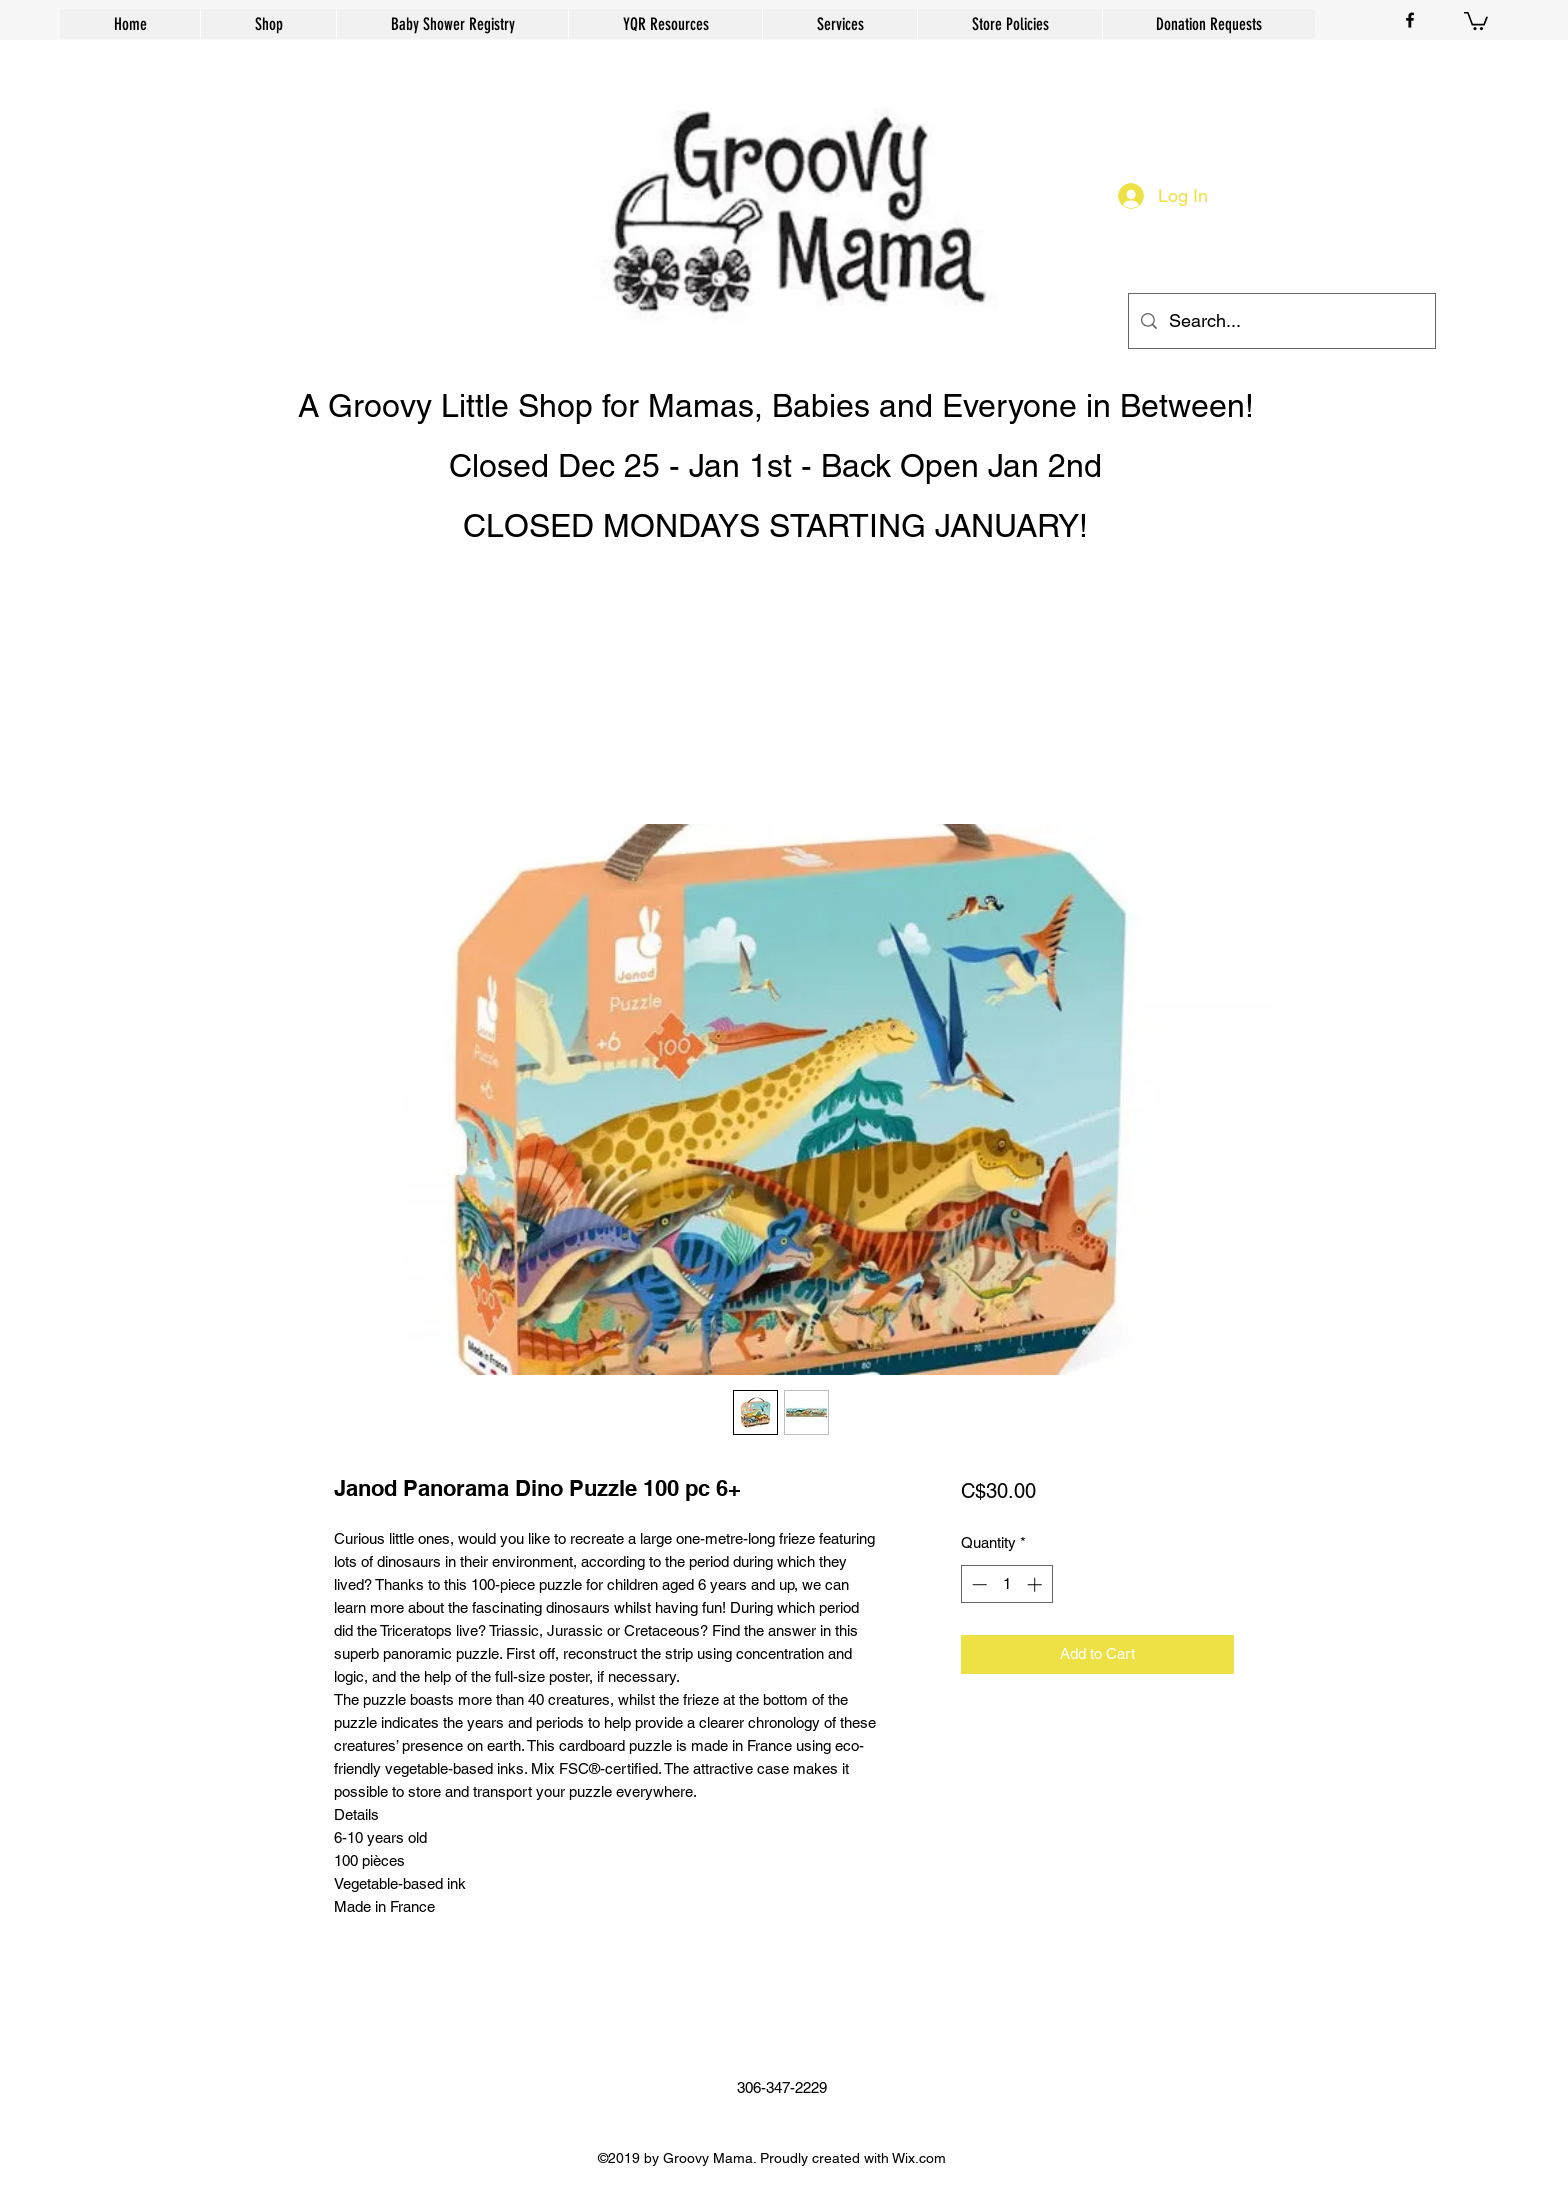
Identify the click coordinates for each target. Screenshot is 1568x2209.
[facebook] (1410, 20)
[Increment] (1036, 1584)
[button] (1476, 20)
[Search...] (1281, 321)
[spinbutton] (1006, 1584)
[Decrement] (977, 1584)
